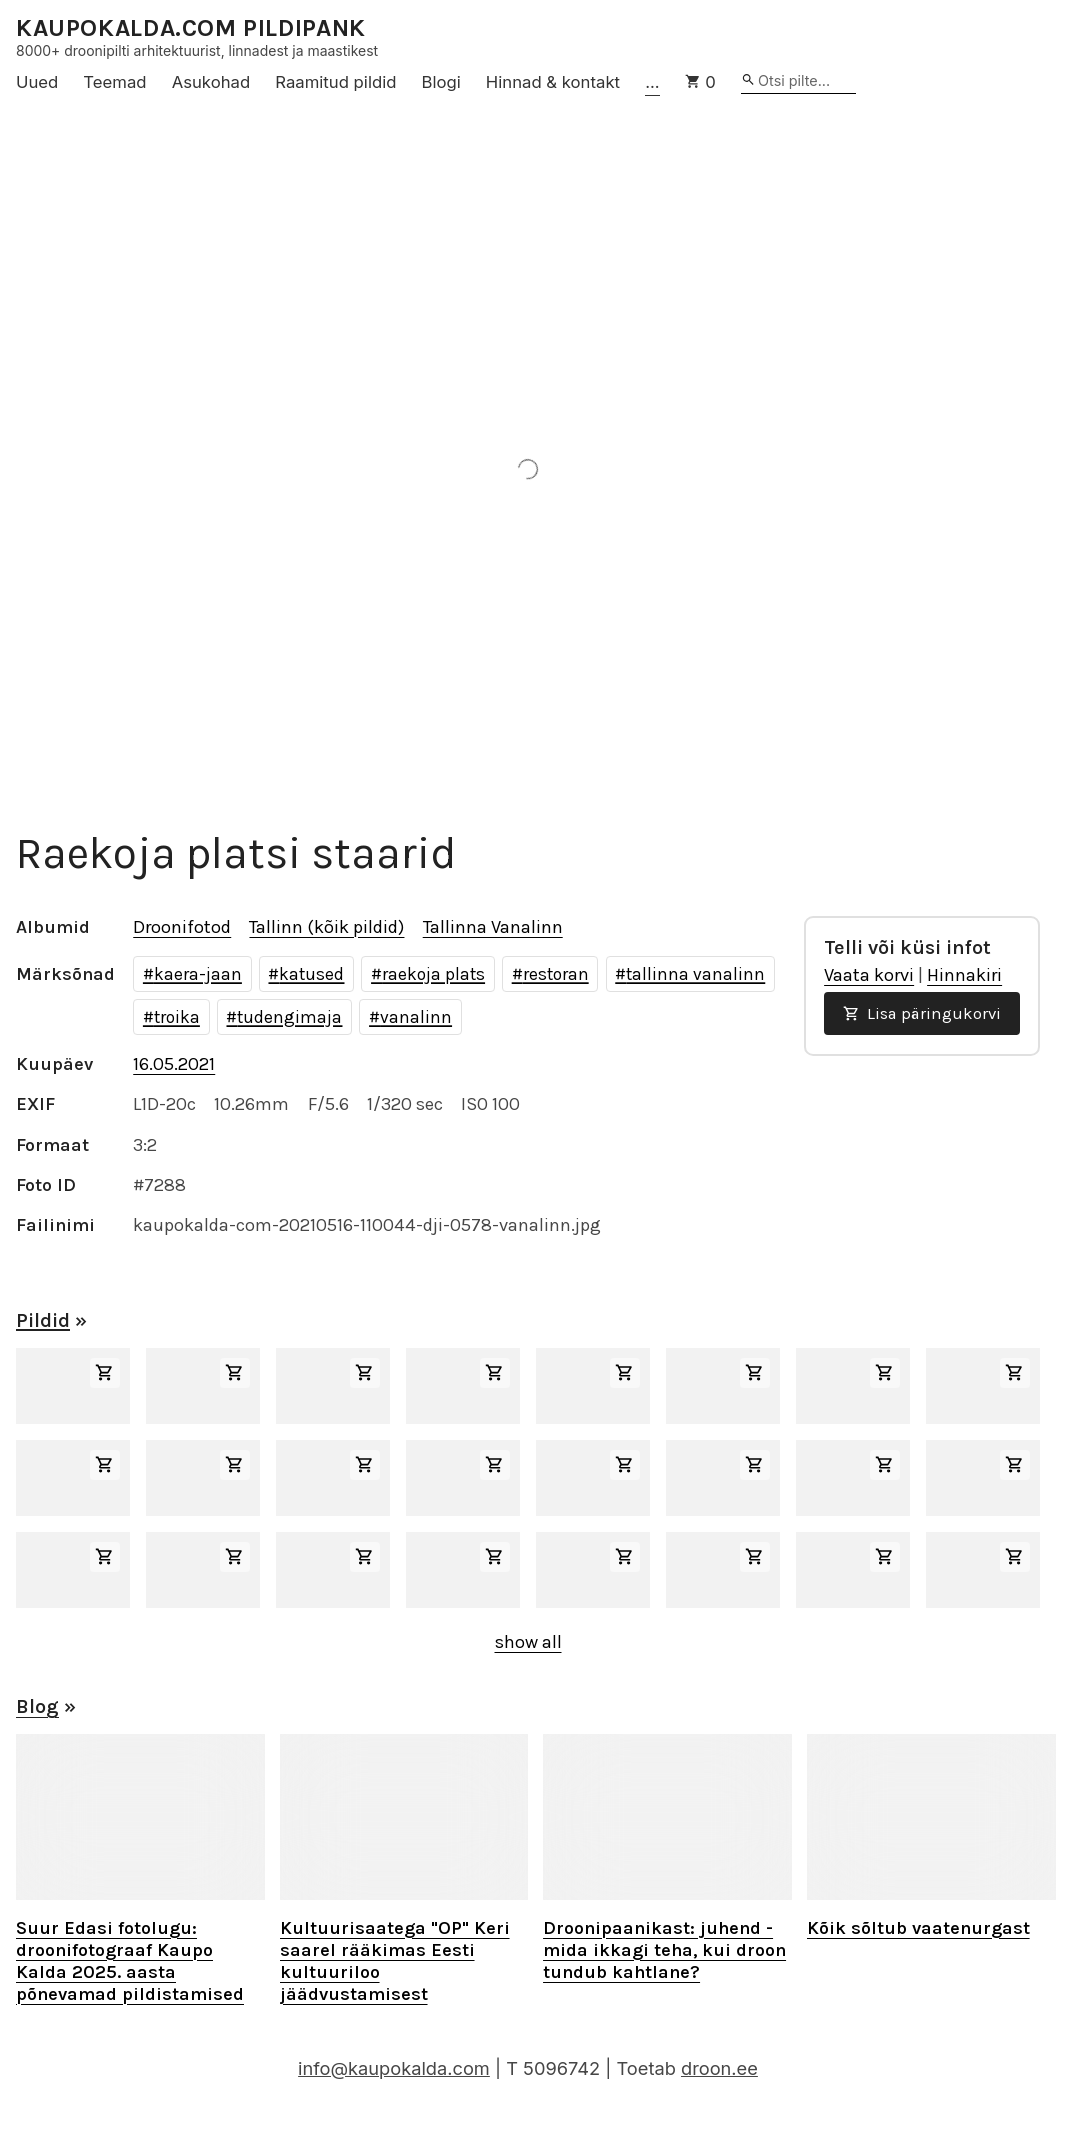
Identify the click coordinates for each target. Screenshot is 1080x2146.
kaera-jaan (198, 974)
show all (528, 1642)
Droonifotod (182, 927)
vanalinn (416, 1017)
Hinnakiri (964, 975)
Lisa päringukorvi (922, 1013)
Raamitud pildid (335, 82)
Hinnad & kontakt (553, 82)
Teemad (114, 82)
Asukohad (211, 82)
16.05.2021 (174, 1064)
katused (311, 974)
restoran (556, 974)
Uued (37, 82)
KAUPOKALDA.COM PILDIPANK (191, 28)
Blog (37, 1706)
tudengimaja (289, 1017)
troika (177, 1017)
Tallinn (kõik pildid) (326, 927)
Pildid (43, 1320)
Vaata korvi (869, 975)
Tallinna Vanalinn (493, 927)
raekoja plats (433, 974)
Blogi (441, 82)
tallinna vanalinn (695, 974)
